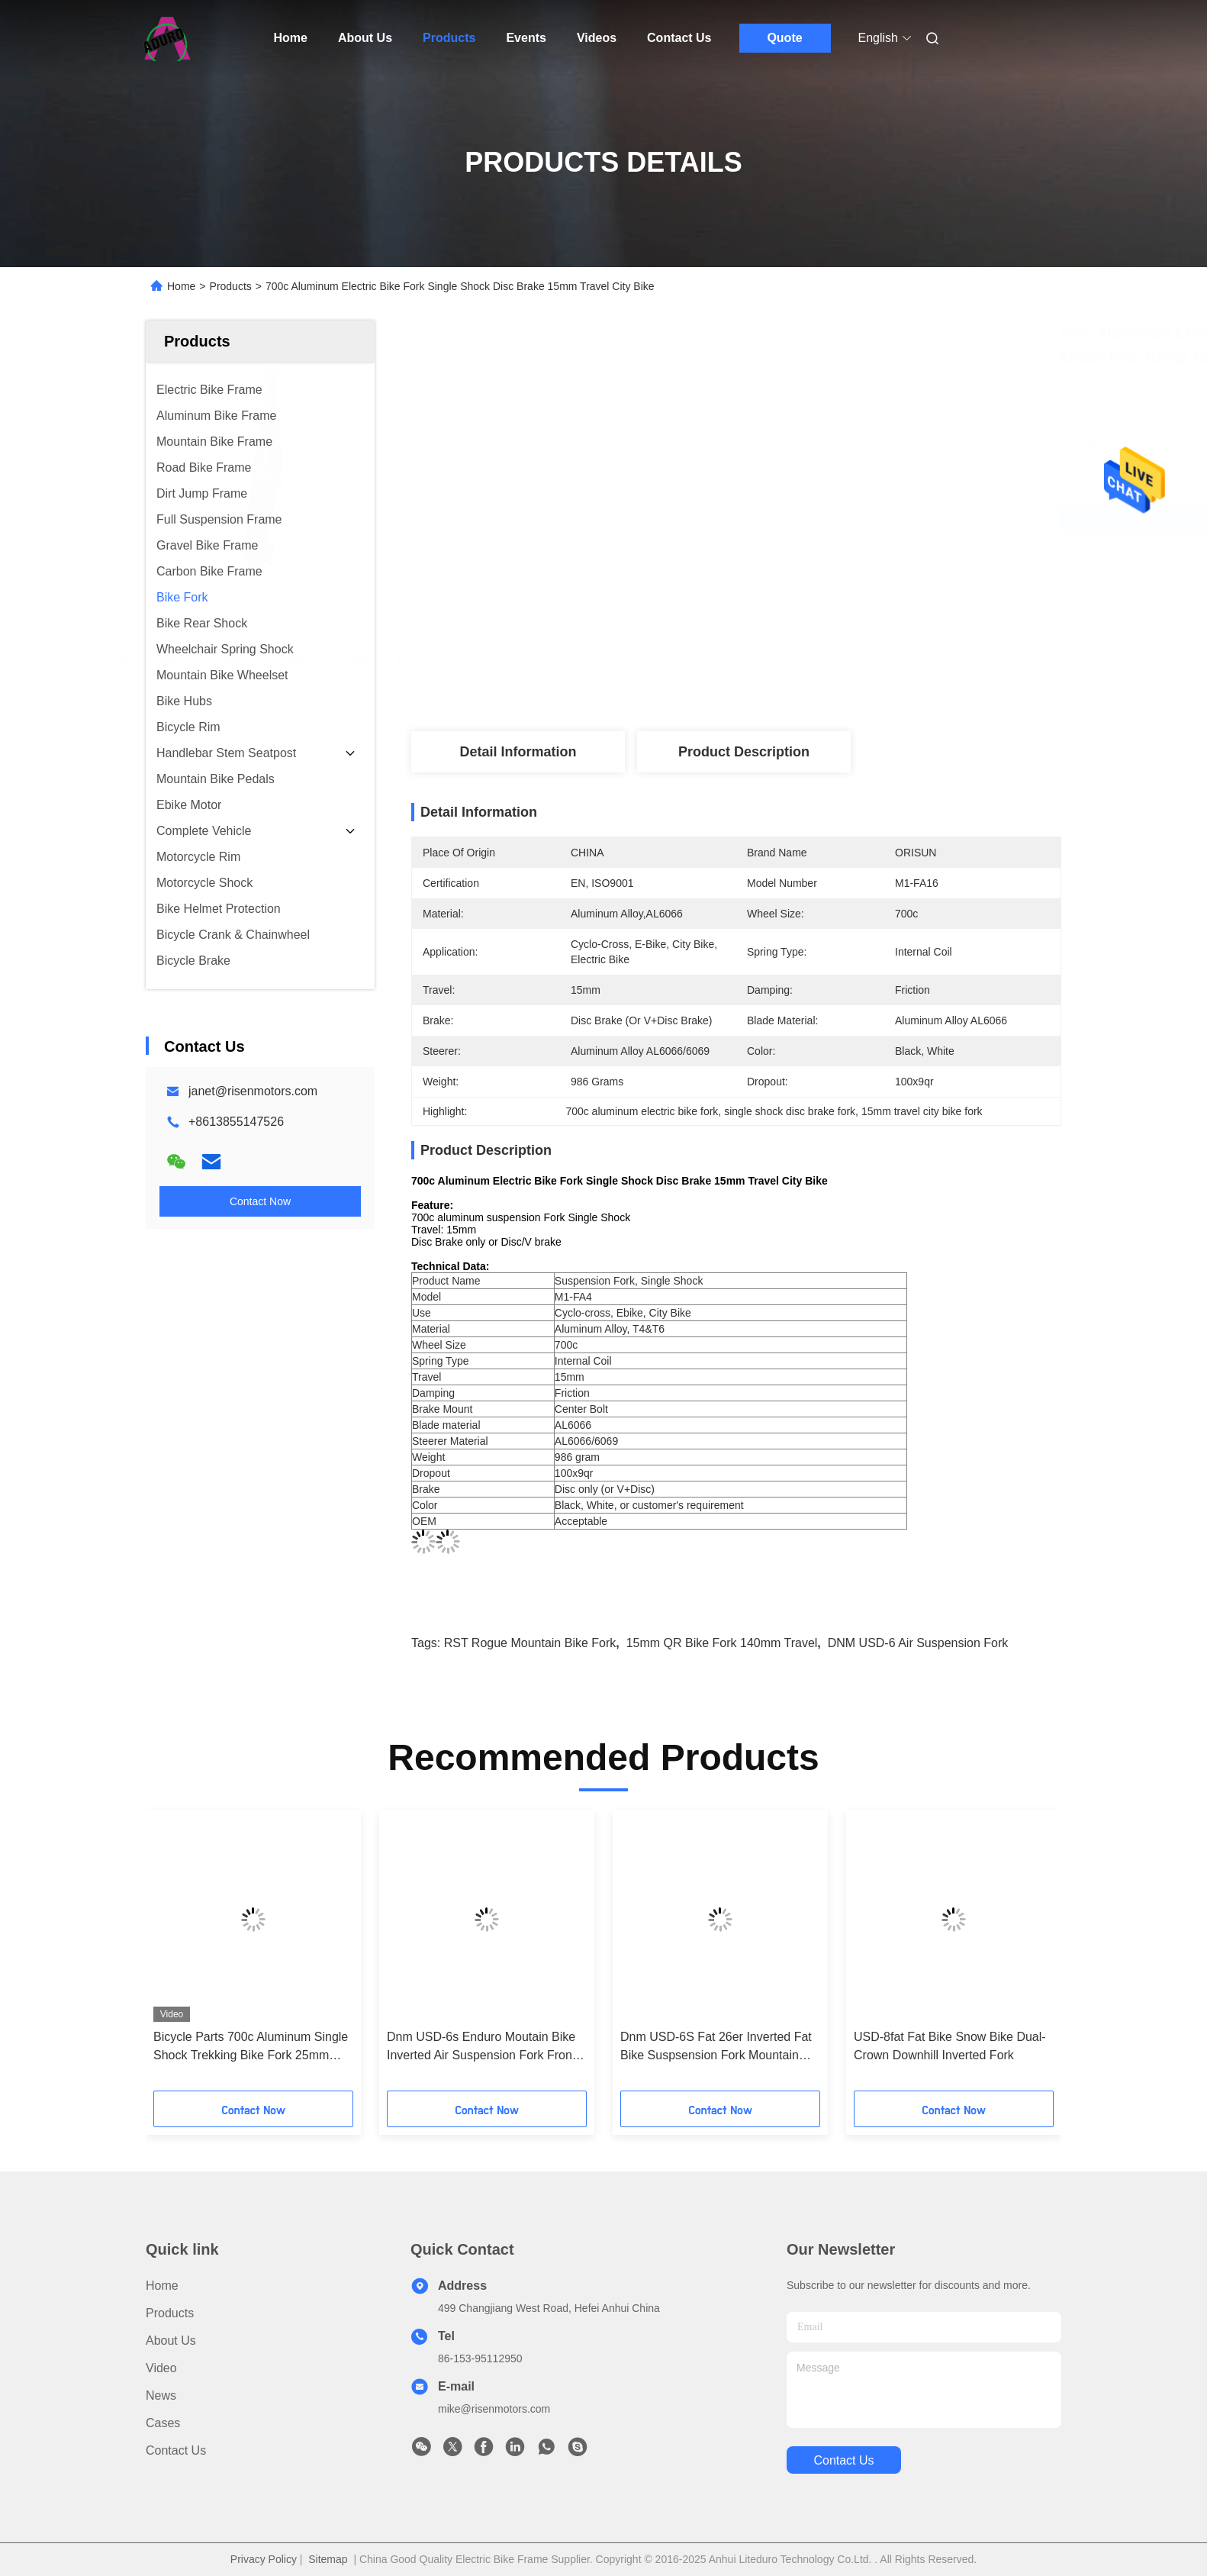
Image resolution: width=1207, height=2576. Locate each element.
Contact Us (679, 37)
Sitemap (327, 2559)
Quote (784, 37)
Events (526, 37)
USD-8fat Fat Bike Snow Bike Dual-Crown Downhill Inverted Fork (950, 2046)
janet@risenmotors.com (252, 1091)
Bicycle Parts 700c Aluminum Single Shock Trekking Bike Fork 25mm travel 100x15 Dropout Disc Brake (250, 2047)
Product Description (743, 751)
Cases (163, 2422)
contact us (843, 2460)
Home (290, 37)
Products (449, 37)
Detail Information (517, 751)
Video (161, 2368)
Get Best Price (836, 518)
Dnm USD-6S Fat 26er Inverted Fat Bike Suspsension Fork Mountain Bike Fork (716, 2047)
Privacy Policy (263, 2559)
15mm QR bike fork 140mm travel (722, 1642)
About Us (365, 37)
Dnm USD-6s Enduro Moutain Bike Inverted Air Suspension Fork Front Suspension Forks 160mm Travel (481, 2047)
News (161, 2395)
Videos (596, 37)
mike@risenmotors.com (494, 2409)
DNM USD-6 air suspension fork (918, 1642)
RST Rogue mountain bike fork (530, 1642)
